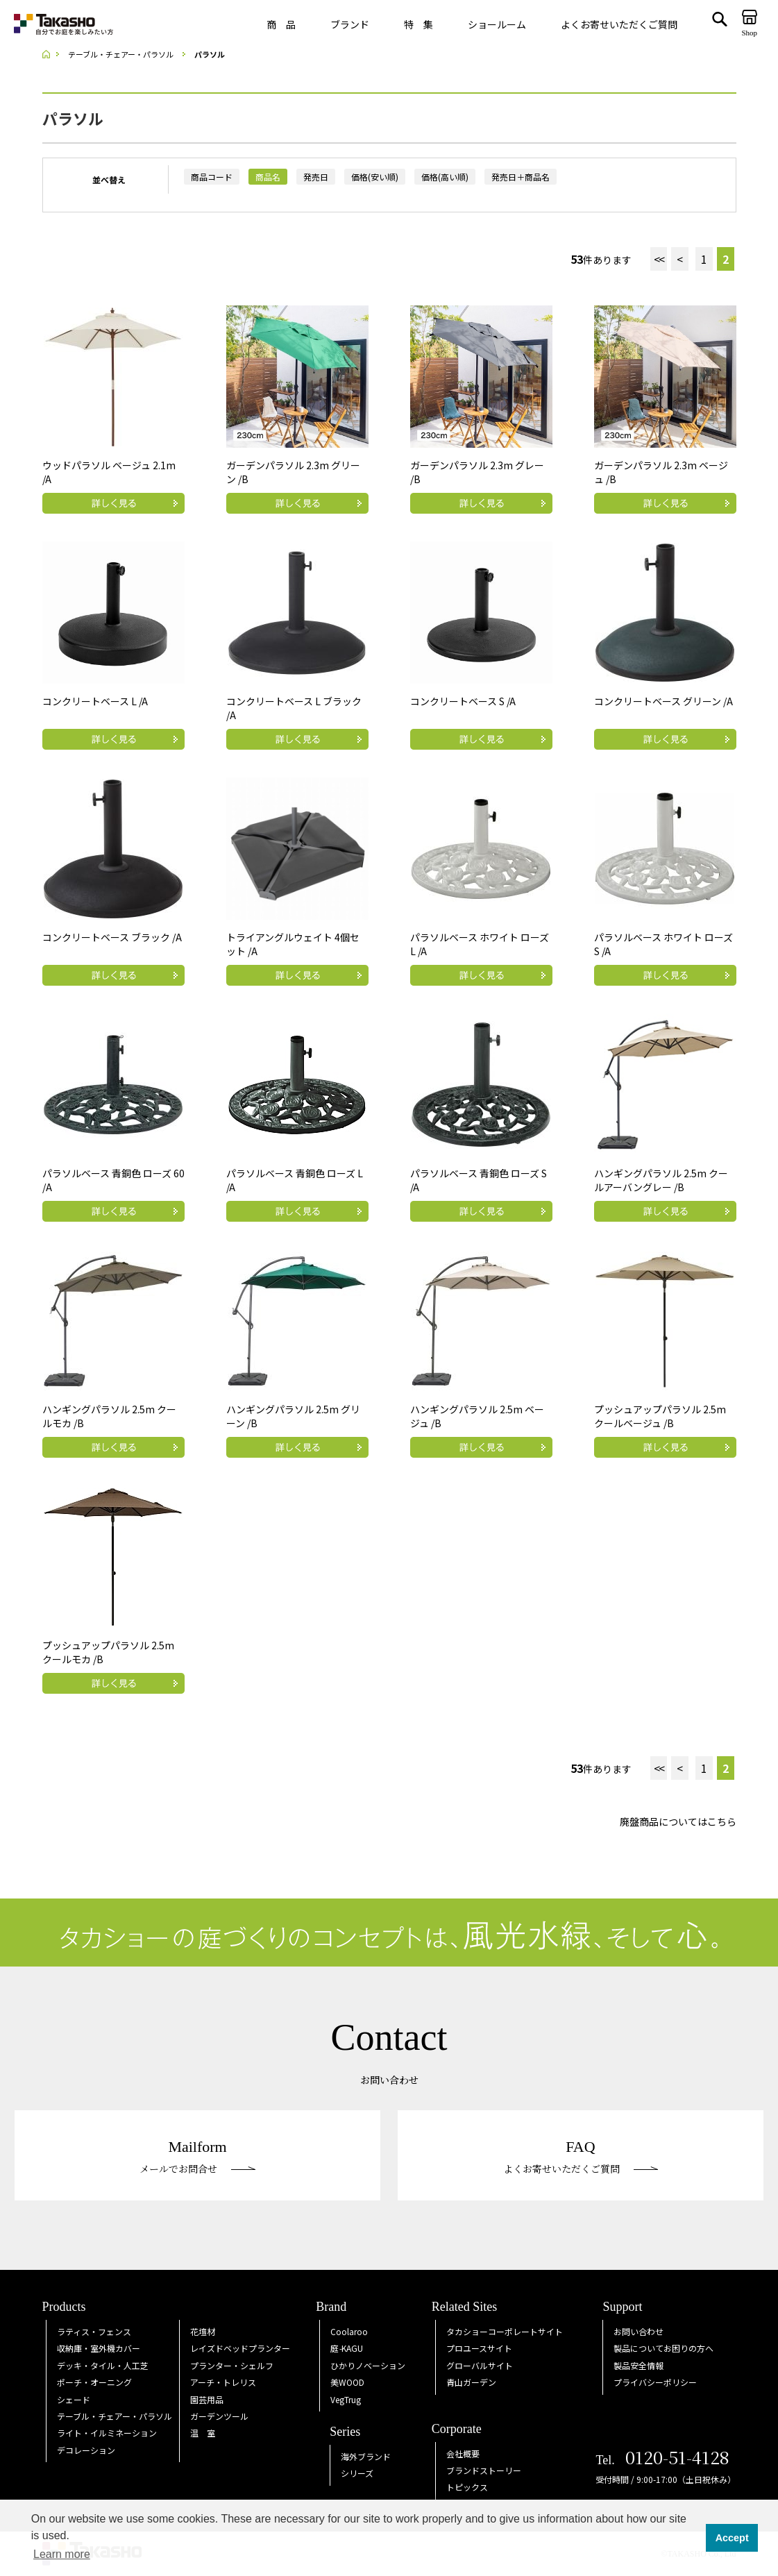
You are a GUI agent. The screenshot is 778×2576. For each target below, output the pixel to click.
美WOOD (347, 2382)
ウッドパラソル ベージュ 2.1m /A (109, 472)
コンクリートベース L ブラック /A (294, 708)
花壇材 (202, 2331)
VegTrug (345, 2399)
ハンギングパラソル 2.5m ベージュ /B (477, 1416)
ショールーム (497, 24)
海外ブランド (366, 2456)
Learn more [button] (61, 2554)
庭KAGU (346, 2348)
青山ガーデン (471, 2382)
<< (658, 259)
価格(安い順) (374, 177)
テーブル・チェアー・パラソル (114, 2416)
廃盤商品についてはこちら (678, 1821)
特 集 (418, 24)
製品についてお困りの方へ (663, 2348)
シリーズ (357, 2473)
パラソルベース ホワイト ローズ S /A (663, 944)
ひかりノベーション (367, 2365)
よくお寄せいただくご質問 (619, 24)
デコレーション (86, 2450)
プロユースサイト (479, 2348)
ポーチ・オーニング (94, 2382)
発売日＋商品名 (520, 177)
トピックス (467, 2487)
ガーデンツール (219, 2416)
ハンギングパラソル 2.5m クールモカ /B (109, 1416)
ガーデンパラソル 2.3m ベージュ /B (661, 472)
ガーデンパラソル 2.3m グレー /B (477, 472)
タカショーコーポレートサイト (504, 2331)
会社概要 (463, 2453)
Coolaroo (349, 2331)
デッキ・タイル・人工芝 (103, 2365)
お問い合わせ (638, 2331)
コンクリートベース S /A (463, 701)
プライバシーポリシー (655, 2382)
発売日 (315, 177)
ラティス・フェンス (94, 2331)
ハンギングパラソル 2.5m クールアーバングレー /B (661, 1180)
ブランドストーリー (483, 2470)
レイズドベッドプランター (240, 2348)
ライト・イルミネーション (107, 2433)
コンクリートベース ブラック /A (112, 937)
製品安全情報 (638, 2365)
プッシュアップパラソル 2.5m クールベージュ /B (660, 1416)
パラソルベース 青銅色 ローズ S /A (478, 1180)
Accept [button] (732, 2537)
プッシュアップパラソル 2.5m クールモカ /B (108, 1652)
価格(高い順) (444, 177)
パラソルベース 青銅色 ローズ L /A (294, 1180)
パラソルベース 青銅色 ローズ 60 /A (113, 1180)
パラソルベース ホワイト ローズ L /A (479, 944)
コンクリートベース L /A (95, 701)
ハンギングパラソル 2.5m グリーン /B (293, 1416)
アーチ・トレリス (223, 2382)
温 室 (202, 2433)
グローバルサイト (479, 2365)
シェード (73, 2399)
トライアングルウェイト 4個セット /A (293, 944)
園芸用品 (206, 2399)
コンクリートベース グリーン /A (663, 701)
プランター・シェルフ (231, 2365)
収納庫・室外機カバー (98, 2348)
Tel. (662, 2460)
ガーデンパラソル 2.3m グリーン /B (293, 472)
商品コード (211, 177)
